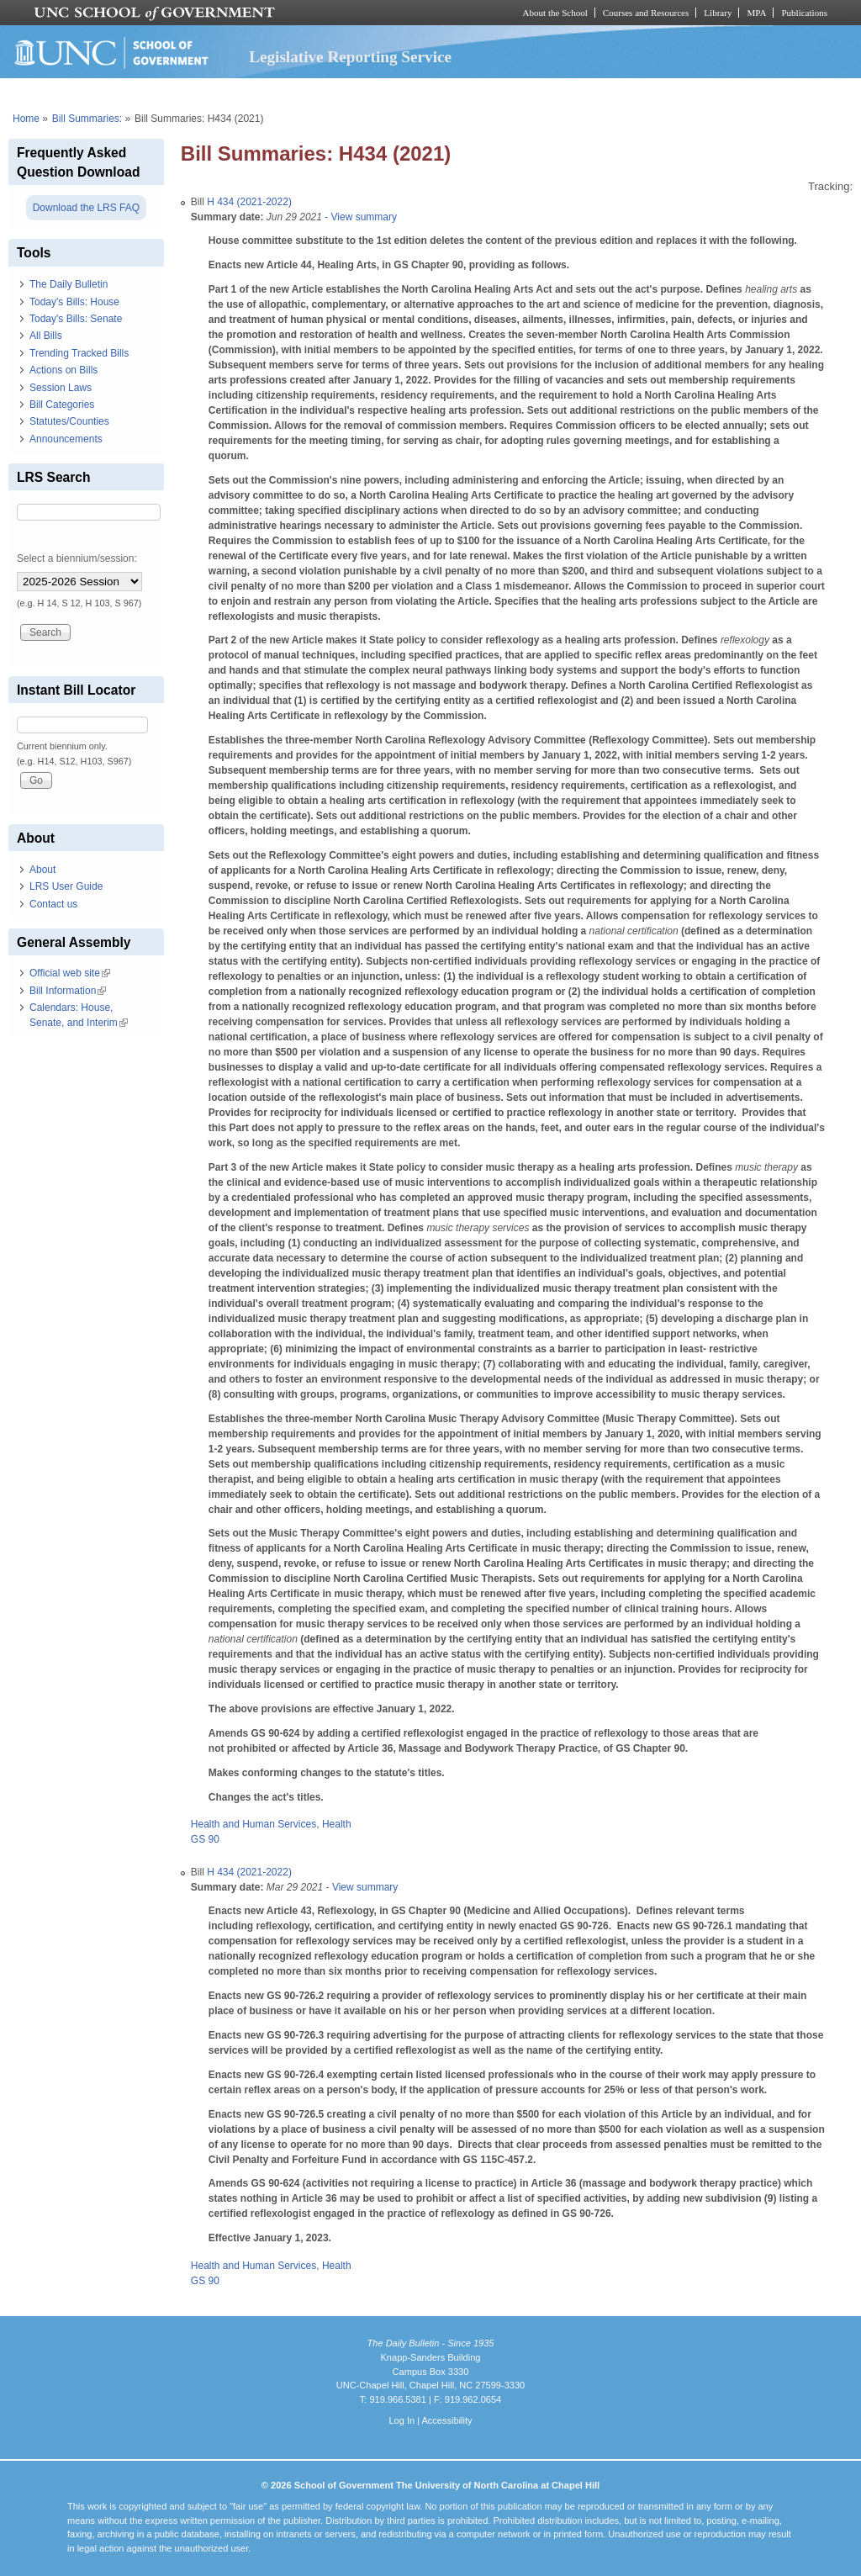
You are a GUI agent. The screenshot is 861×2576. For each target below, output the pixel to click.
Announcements (66, 439)
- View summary (359, 217)
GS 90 (205, 1839)
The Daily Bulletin (68, 284)
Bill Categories (61, 404)
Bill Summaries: (87, 118)
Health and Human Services (253, 1824)
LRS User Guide (66, 886)
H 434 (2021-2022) (249, 202)
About (42, 869)
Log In (401, 2420)
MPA (756, 13)
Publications (804, 13)
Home (26, 118)
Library (718, 13)
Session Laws (60, 388)
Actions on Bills (63, 370)
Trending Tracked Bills (79, 353)
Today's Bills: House (74, 302)
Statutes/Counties (69, 421)
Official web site (69, 973)
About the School (555, 13)
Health (336, 1824)
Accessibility (446, 2420)
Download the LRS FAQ (86, 208)
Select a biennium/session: (77, 558)
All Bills (45, 335)
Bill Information (67, 991)
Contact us (53, 904)
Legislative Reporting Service (350, 57)
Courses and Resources (646, 13)
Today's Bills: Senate (75, 319)
